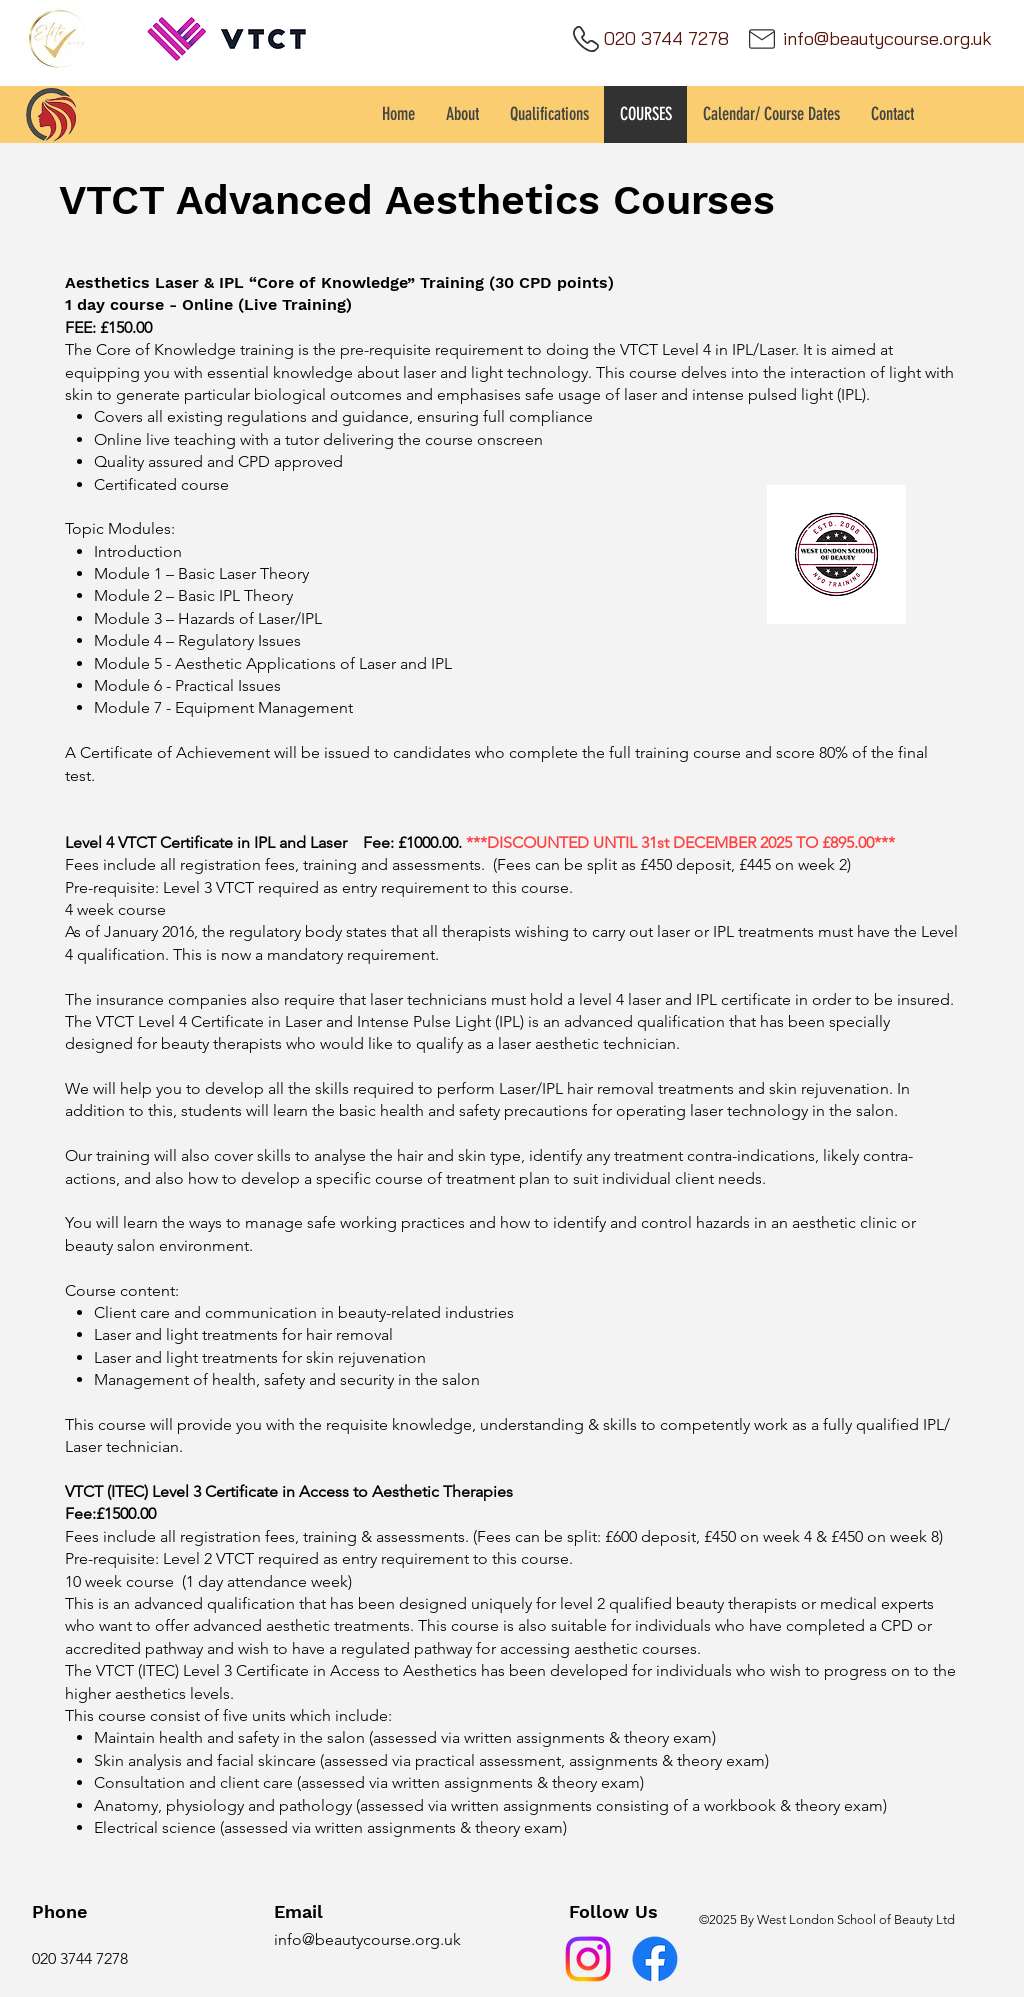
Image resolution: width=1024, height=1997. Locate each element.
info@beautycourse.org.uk (367, 1939)
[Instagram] (588, 1959)
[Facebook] (655, 1959)
